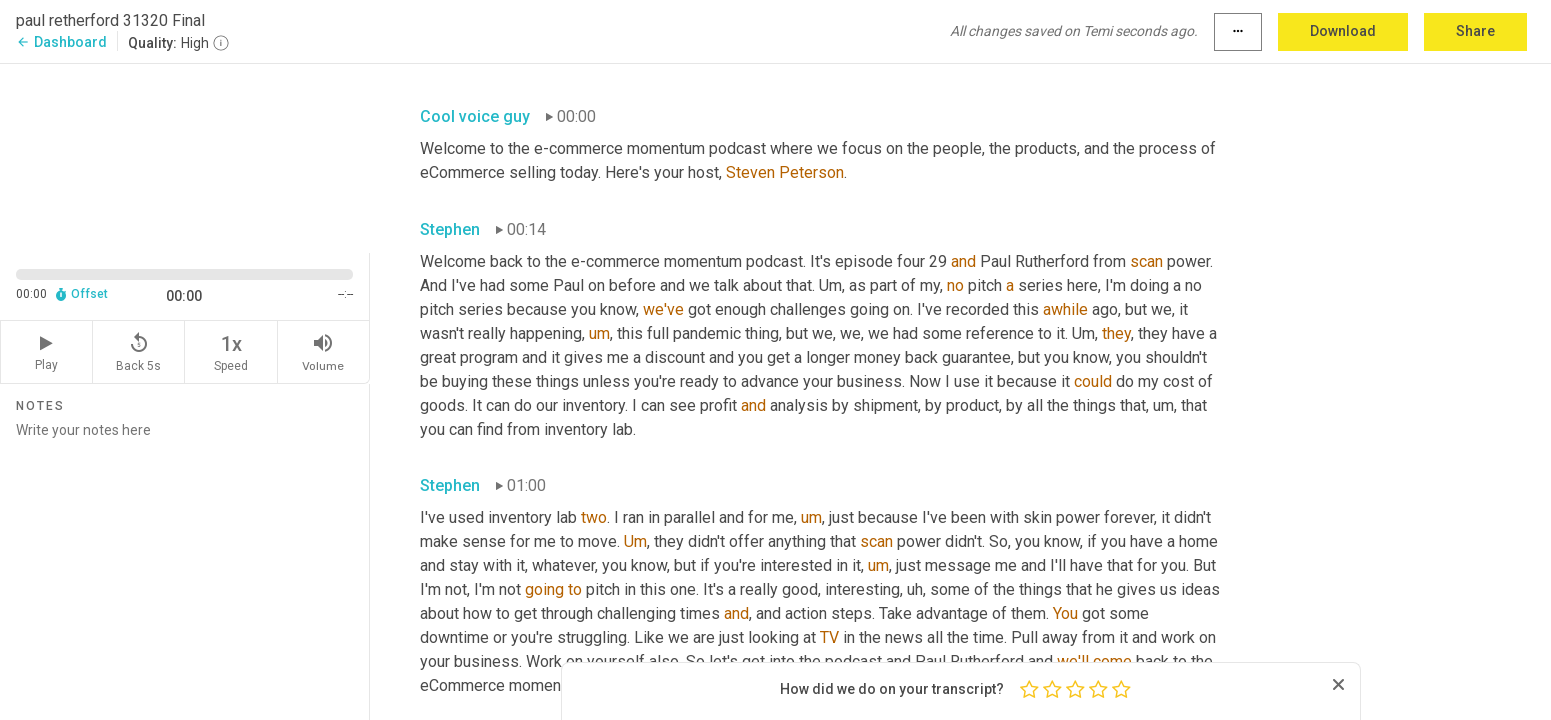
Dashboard (61, 42)
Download (1343, 31)
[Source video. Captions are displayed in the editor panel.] (185, 156)
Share (1475, 31)
